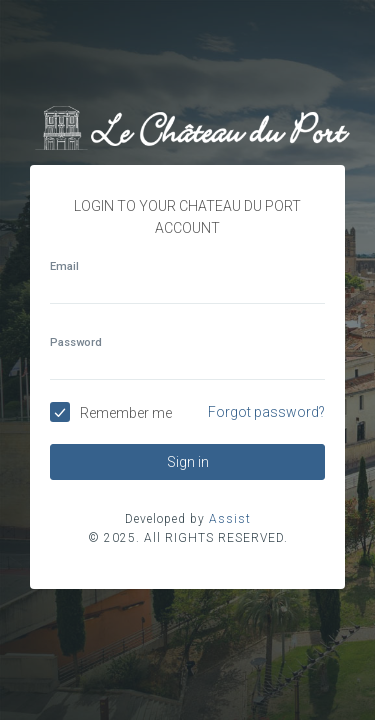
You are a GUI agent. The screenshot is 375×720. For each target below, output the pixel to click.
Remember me (126, 413)
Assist (230, 519)
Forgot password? (266, 412)
